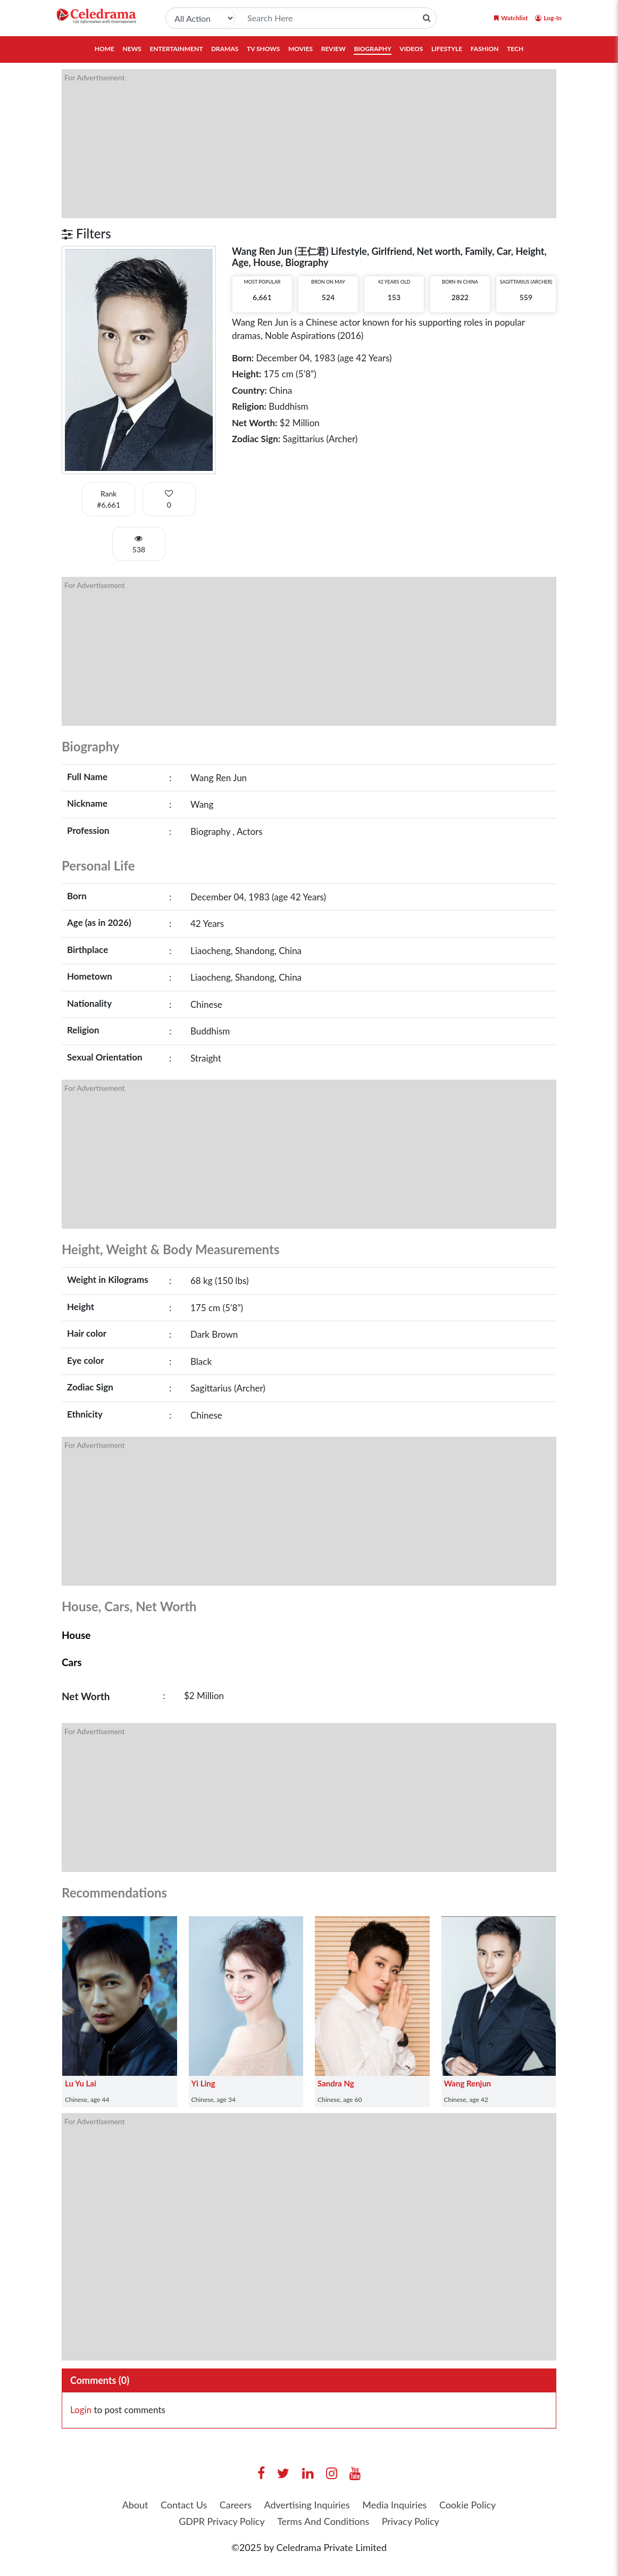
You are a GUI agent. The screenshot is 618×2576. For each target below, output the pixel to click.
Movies (300, 49)
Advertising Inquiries (307, 2505)
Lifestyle (446, 49)
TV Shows (263, 49)
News (132, 49)
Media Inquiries (395, 2505)
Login (80, 2409)
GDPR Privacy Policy (221, 2521)
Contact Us (183, 2505)
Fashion (485, 49)
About (134, 2505)
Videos (411, 49)
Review (333, 49)
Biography (372, 49)
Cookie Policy (468, 2505)
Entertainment (176, 49)
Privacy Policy (411, 2521)
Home (104, 49)
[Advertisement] (309, 143)
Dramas (224, 49)
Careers (235, 2505)
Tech (515, 49)
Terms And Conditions (323, 2521)
